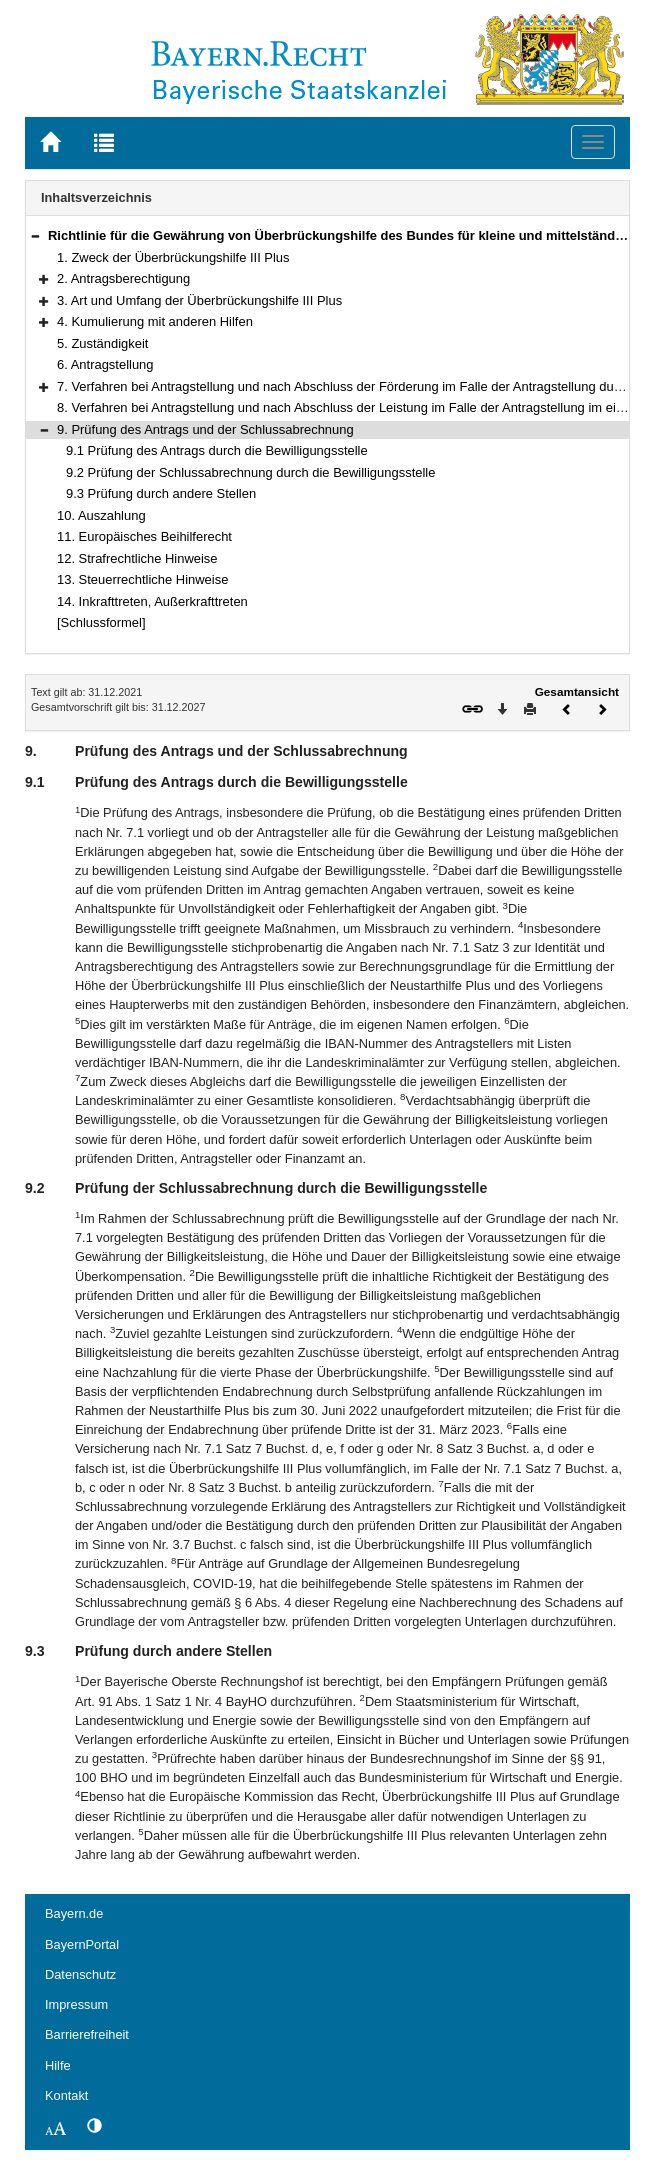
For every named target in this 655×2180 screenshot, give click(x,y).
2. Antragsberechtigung (123, 278)
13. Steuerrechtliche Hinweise (142, 579)
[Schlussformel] (101, 622)
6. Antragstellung (105, 364)
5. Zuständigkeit (102, 343)
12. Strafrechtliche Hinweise (137, 558)
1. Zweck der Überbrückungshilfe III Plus (173, 257)
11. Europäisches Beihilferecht (144, 536)
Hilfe (58, 2065)
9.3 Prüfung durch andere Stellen (161, 493)
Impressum (76, 2004)
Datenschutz (80, 1974)
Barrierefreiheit (87, 2034)
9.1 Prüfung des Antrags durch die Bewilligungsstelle (217, 450)
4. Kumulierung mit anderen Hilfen (155, 321)
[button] (35, 235)
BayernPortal (82, 1944)
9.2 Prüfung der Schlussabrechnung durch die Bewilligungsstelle (250, 472)
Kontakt (66, 2095)
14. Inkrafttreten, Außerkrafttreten (152, 601)
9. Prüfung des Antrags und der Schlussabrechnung (205, 429)
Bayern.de (74, 1913)
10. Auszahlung (101, 515)
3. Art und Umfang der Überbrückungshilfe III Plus (199, 300)
